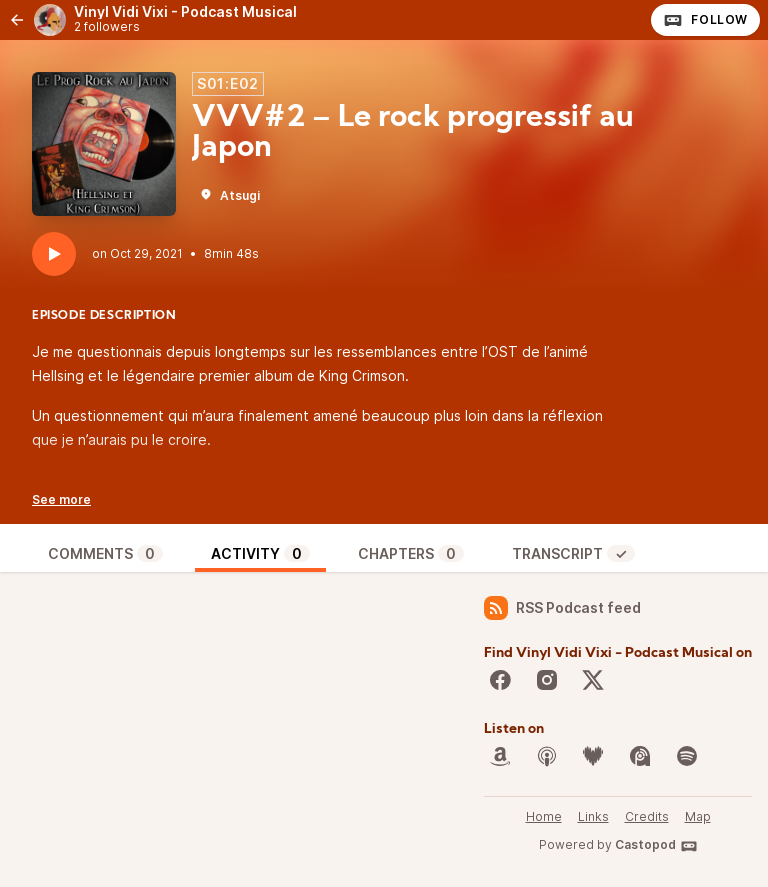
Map (698, 816)
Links (593, 816)
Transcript (573, 553)
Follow (705, 20)
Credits (647, 816)
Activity (260, 553)
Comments (105, 553)
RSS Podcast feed (562, 608)
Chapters (411, 553)
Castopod (656, 846)
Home (544, 816)
